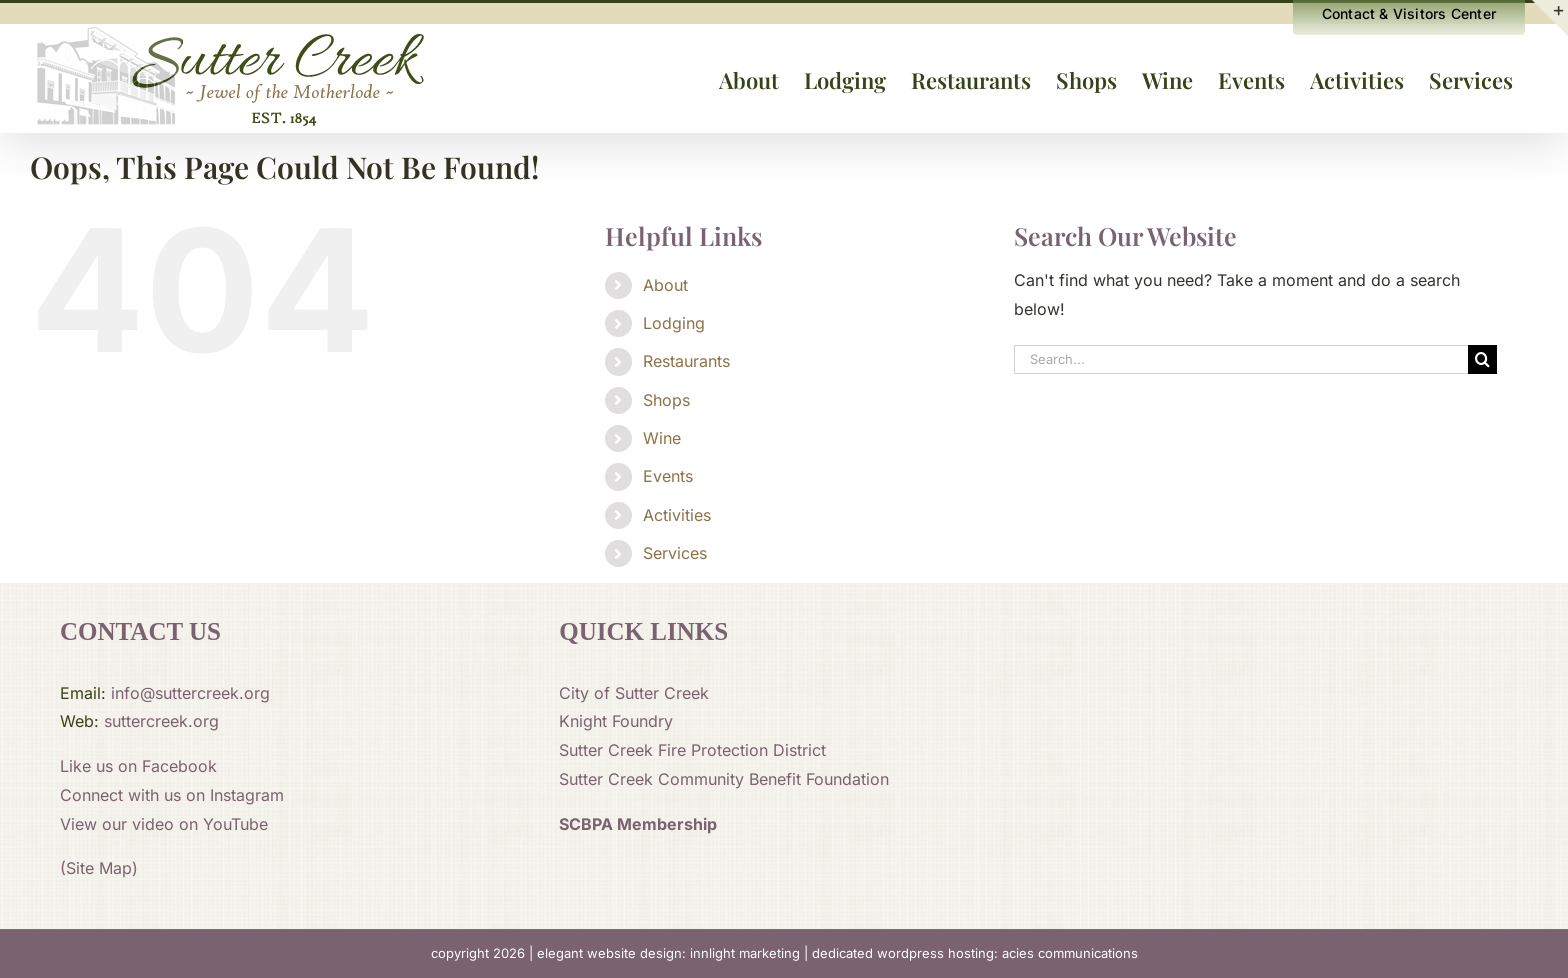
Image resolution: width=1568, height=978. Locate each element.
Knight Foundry (616, 721)
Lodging (674, 323)
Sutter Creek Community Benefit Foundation (724, 779)
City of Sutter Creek (634, 693)
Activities (677, 515)
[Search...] (1241, 359)
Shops (666, 400)
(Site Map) (99, 868)
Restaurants (686, 361)
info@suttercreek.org (190, 693)
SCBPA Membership (638, 824)
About (665, 285)
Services (675, 553)
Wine (662, 438)
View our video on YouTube (164, 824)
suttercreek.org (161, 721)
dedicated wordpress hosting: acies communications (975, 953)
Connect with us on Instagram (172, 795)
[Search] (1482, 359)
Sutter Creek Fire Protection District (692, 750)
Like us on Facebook (138, 766)
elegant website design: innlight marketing (668, 953)
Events (668, 476)
